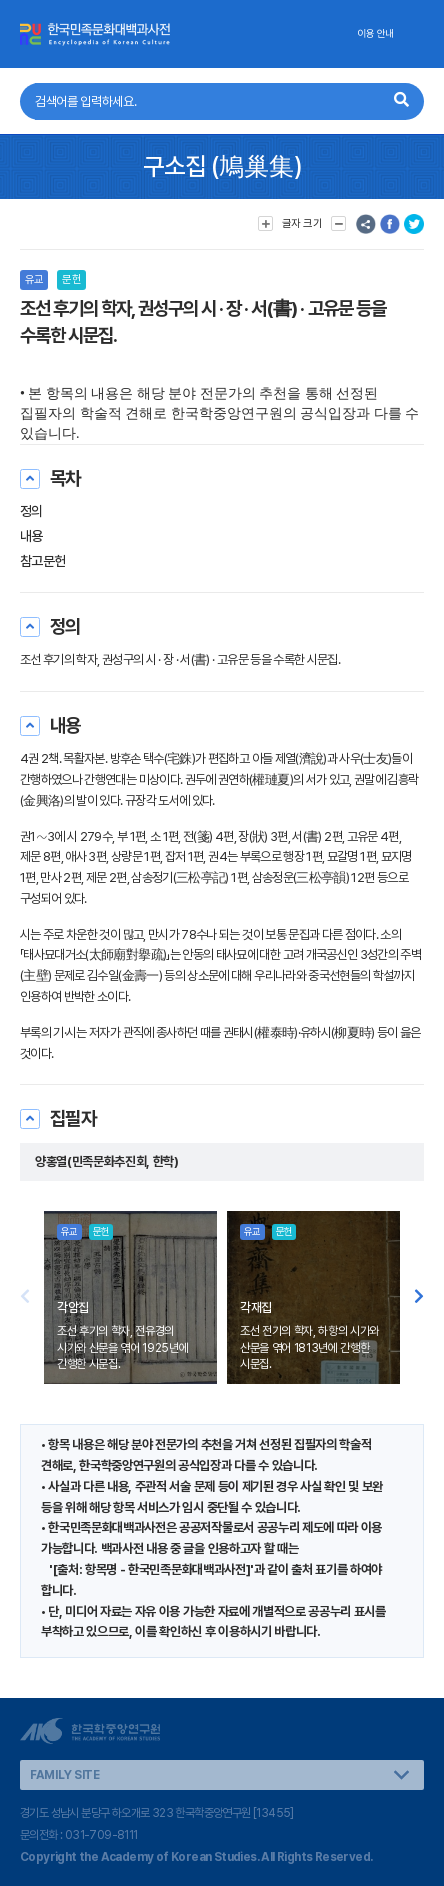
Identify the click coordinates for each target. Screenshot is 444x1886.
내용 (31, 536)
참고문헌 (43, 561)
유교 (34, 279)
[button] (419, 1298)
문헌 (71, 279)
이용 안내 (375, 33)
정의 (31, 511)
